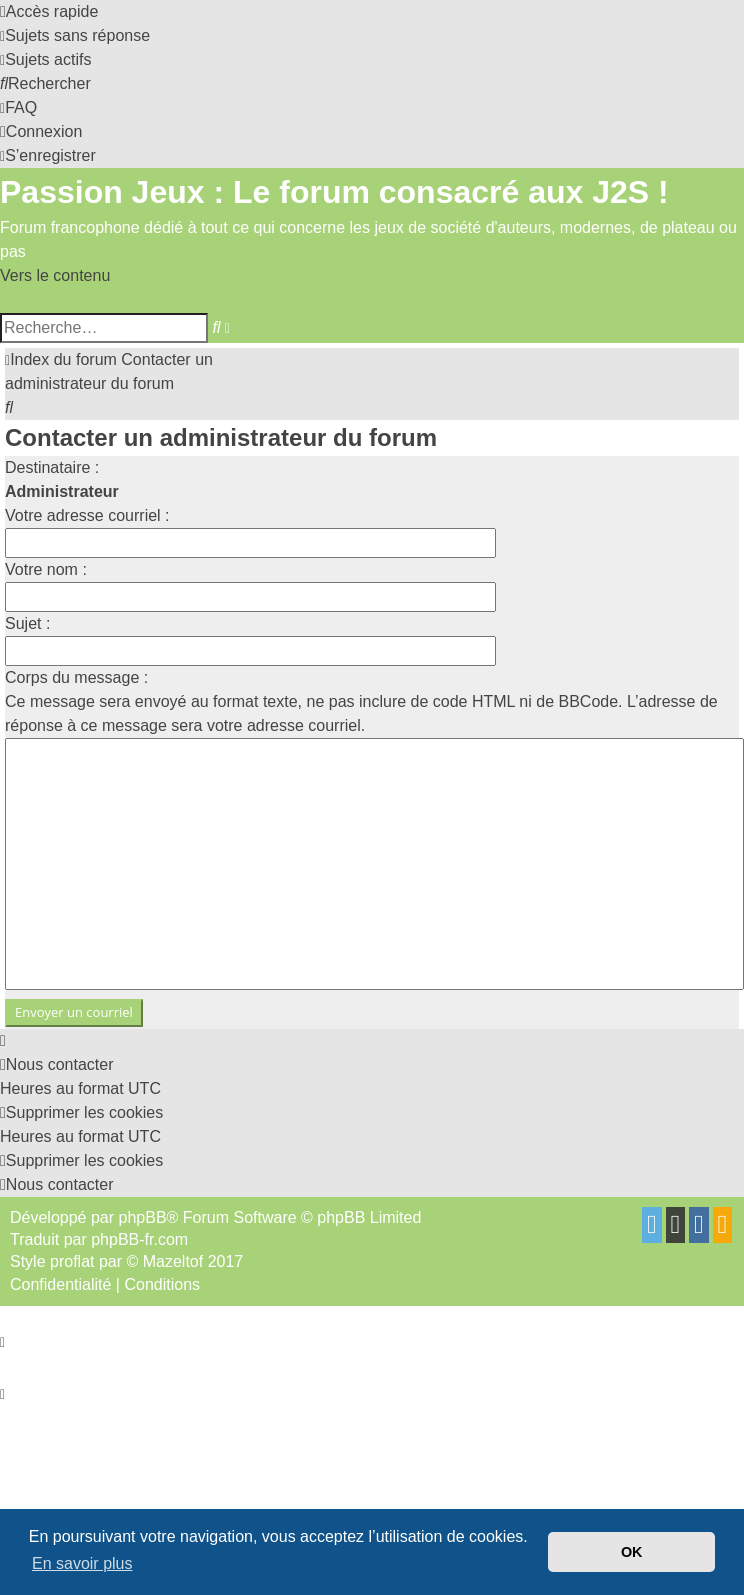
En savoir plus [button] (82, 1563)
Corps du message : (76, 677)
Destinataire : (52, 467)
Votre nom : (46, 569)
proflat (72, 1261)
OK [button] (632, 1552)
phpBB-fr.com (139, 1239)
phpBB (143, 1217)
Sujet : (27, 623)
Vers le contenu (55, 275)
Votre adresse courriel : (87, 515)
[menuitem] (75, 35)
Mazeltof (173, 1261)
